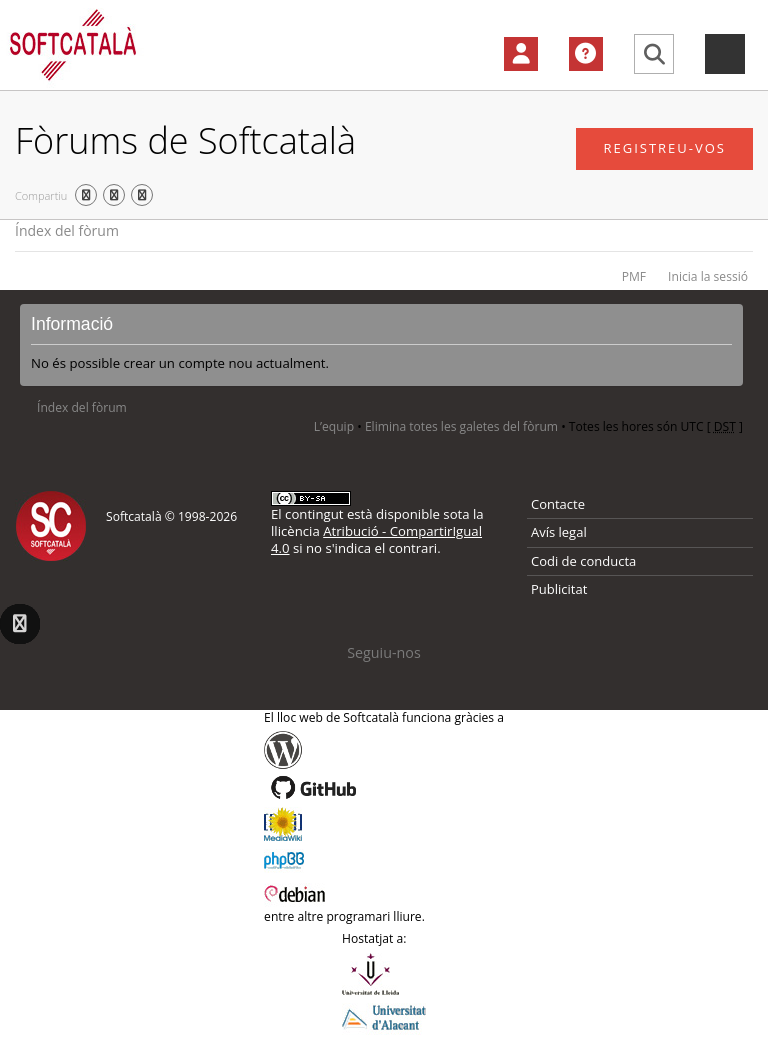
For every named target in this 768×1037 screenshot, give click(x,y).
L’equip (334, 426)
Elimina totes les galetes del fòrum (461, 426)
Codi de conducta (583, 561)
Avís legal (559, 532)
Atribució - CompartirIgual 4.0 (376, 539)
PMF (634, 276)
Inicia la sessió (708, 276)
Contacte (558, 504)
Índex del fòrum (67, 230)
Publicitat (559, 589)
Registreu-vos (664, 148)
